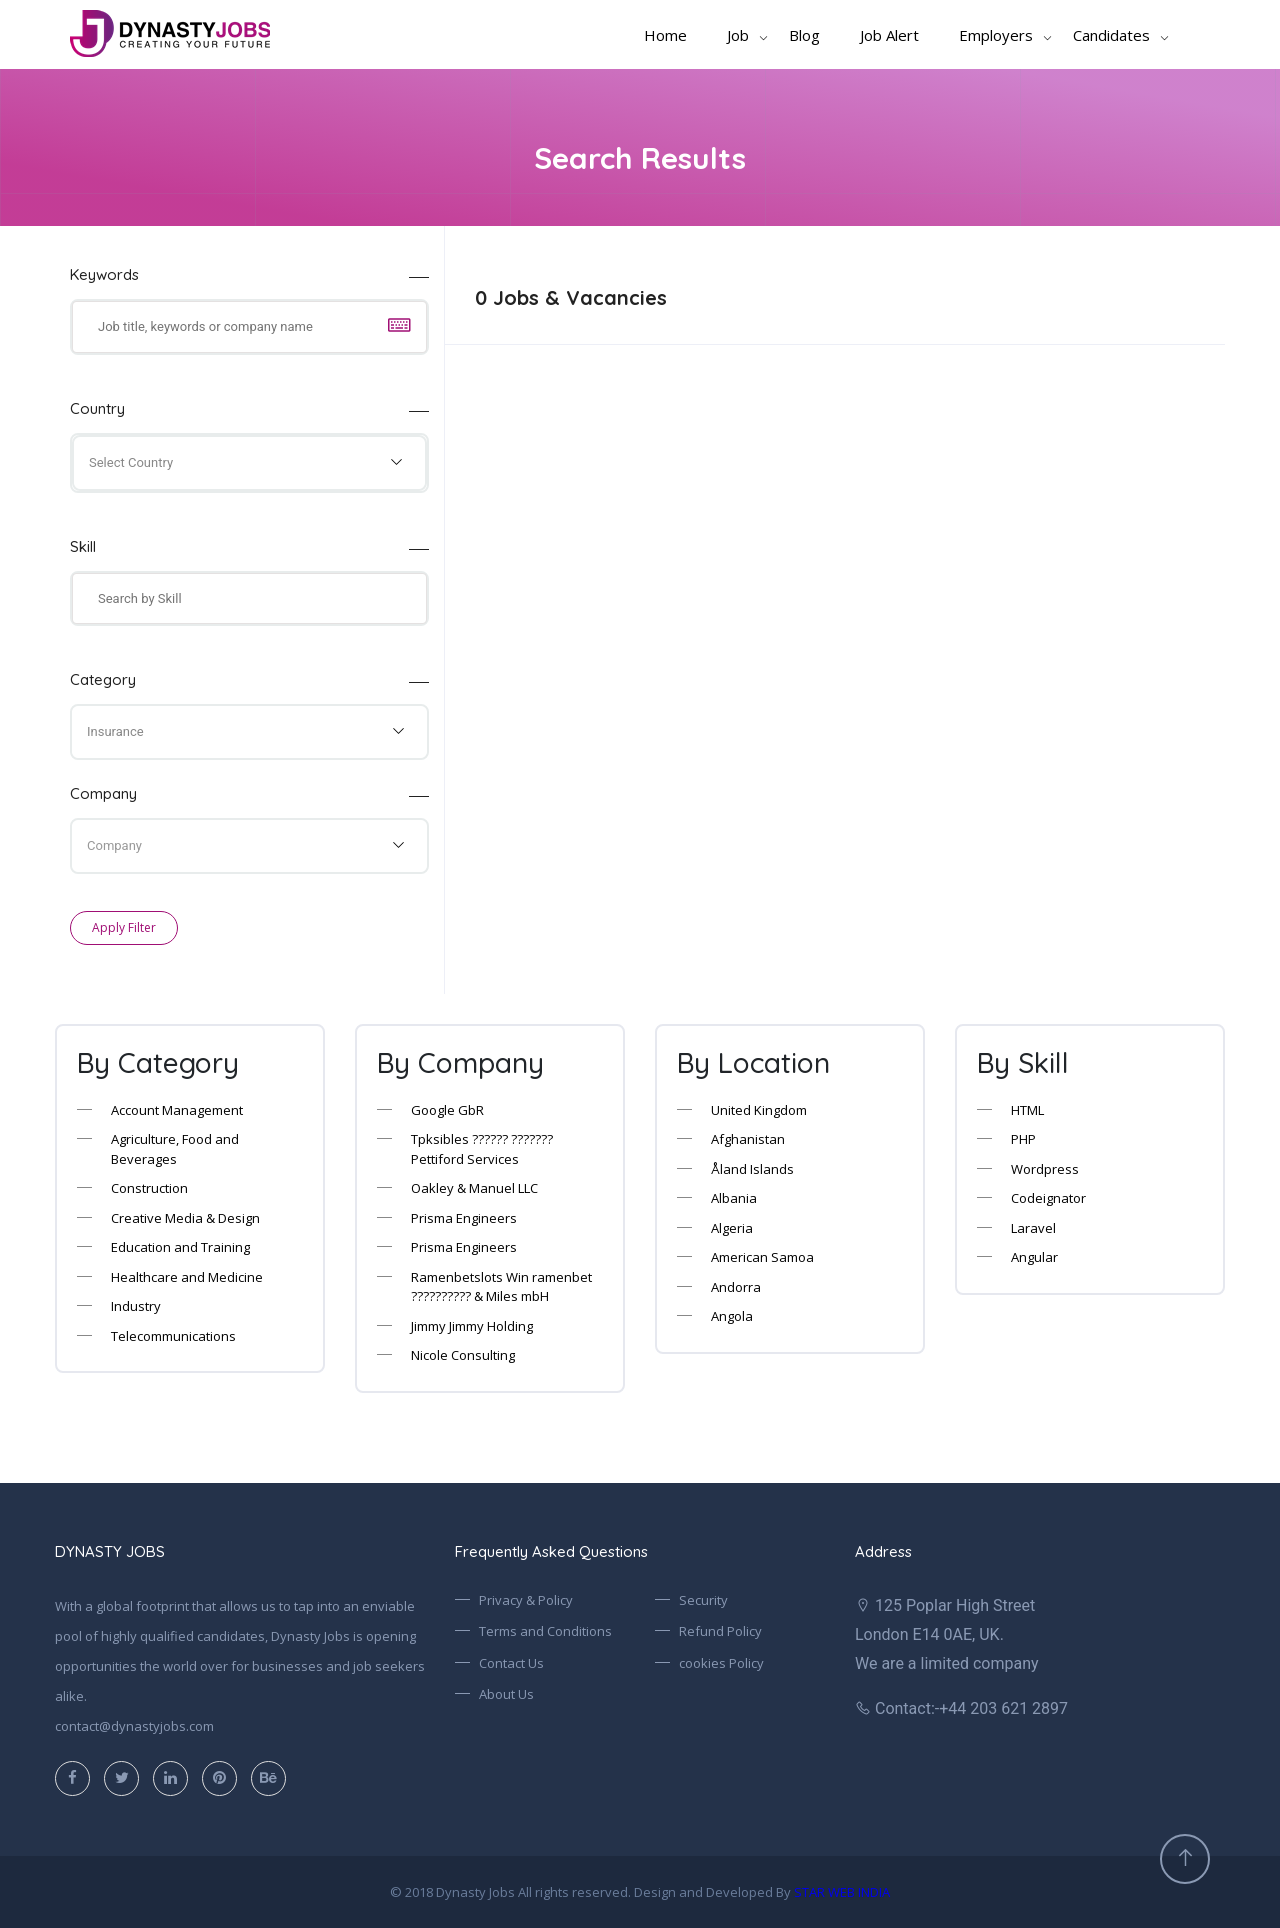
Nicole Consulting (463, 1355)
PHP (1023, 1139)
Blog (804, 35)
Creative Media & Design (185, 1218)
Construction (149, 1188)
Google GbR (447, 1110)
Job (738, 35)
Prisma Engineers (464, 1218)
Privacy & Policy (526, 1600)
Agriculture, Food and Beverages (175, 1149)
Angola (732, 1316)
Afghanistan (748, 1139)
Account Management (177, 1110)
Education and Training (180, 1247)
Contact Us (511, 1663)
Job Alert (889, 35)
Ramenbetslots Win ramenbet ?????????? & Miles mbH (501, 1287)
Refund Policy (720, 1631)
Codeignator (1048, 1198)
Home (665, 35)
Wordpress (1045, 1169)
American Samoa (762, 1257)
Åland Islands (752, 1169)
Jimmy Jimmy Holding (472, 1326)
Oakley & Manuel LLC (474, 1188)
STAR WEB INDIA (842, 1892)
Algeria (732, 1228)
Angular (1034, 1257)
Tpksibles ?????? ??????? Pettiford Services (482, 1149)
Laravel (1033, 1228)
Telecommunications (173, 1336)
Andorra (736, 1287)
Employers (996, 35)
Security (703, 1600)
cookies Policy (721, 1663)
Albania (734, 1198)
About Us (506, 1694)
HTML (1027, 1110)
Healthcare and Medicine (187, 1277)
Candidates (1111, 35)
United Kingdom (759, 1110)
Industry (136, 1306)
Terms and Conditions (545, 1631)
